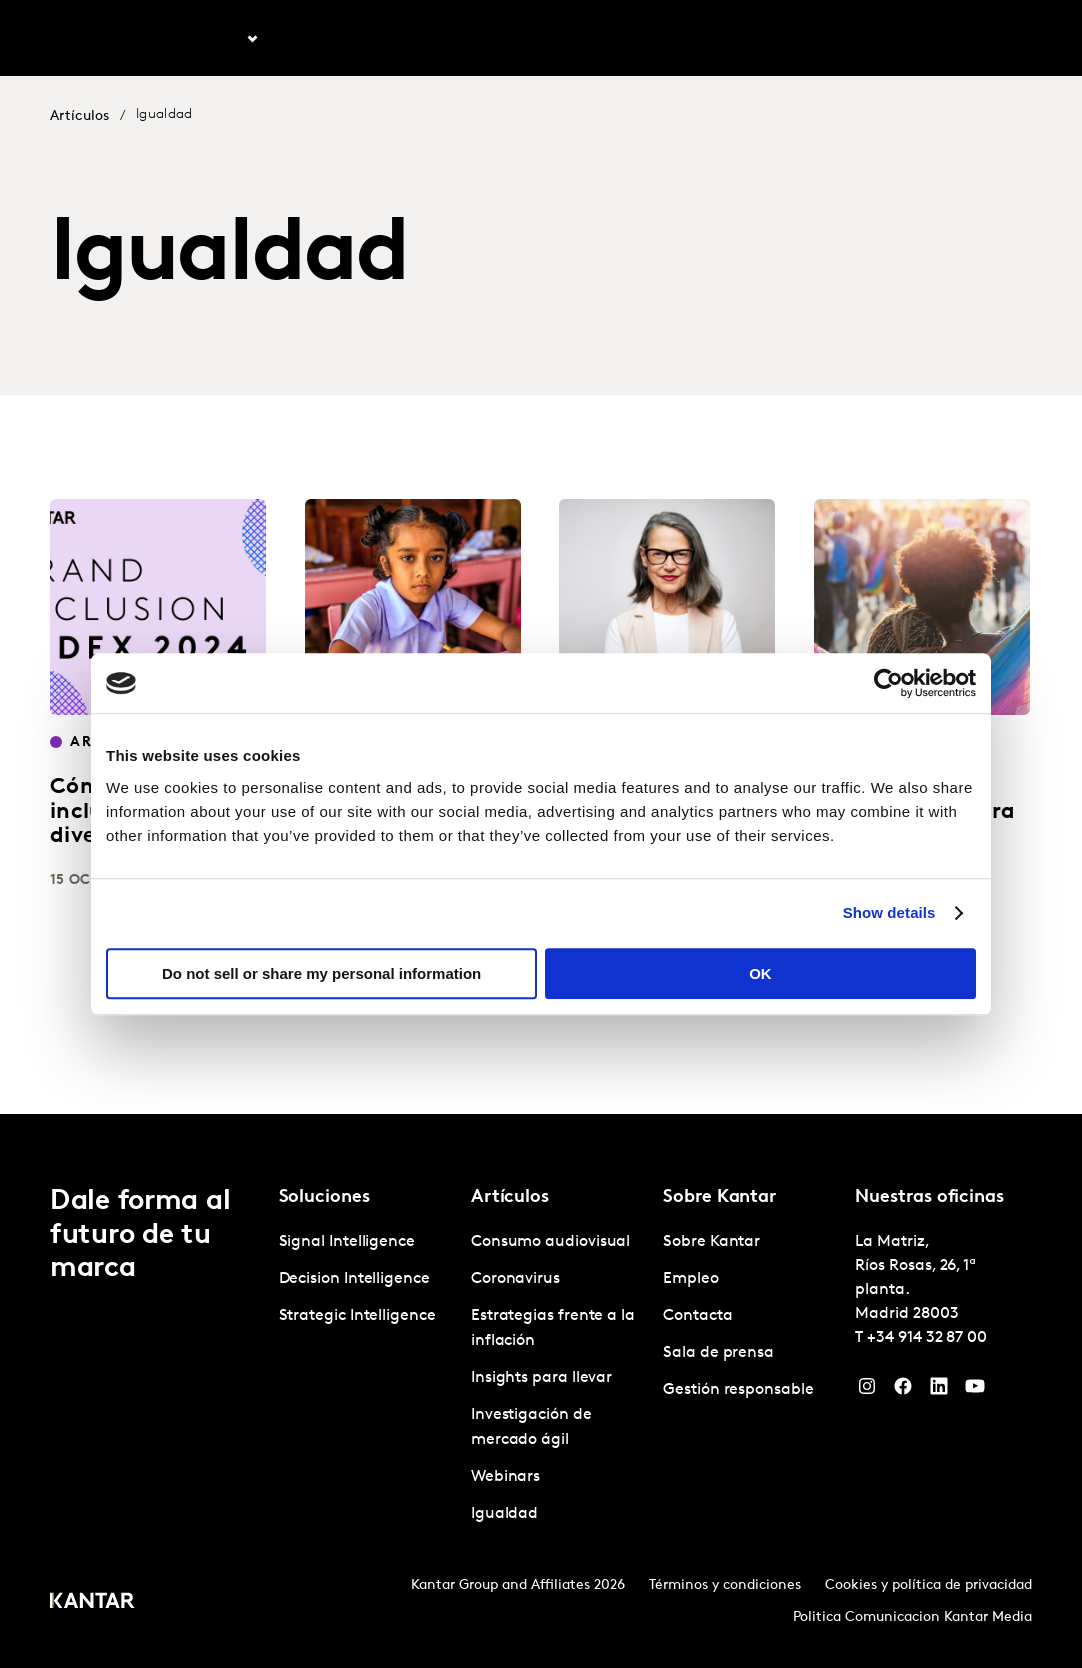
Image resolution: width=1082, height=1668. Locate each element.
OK (760, 973)
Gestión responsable (738, 1390)
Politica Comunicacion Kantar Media (912, 1617)
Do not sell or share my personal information (321, 973)
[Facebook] (903, 1391)
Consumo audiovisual (550, 1242)
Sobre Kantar (730, 39)
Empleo (823, 39)
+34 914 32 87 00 (927, 1338)
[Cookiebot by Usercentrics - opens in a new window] (888, 683)
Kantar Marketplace (443, 39)
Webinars (505, 1477)
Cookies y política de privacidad (928, 1585)
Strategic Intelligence (357, 1316)
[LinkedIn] (939, 1391)
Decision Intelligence (354, 1279)
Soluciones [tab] (206, 39)
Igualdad (504, 1514)
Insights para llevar (541, 1378)
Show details (889, 912)
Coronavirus (515, 1279)
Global (976, 39)
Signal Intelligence (347, 1242)
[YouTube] (975, 1391)
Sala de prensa (718, 1353)
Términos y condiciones (725, 1585)
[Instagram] (867, 1391)
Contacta (900, 39)
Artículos (313, 39)
